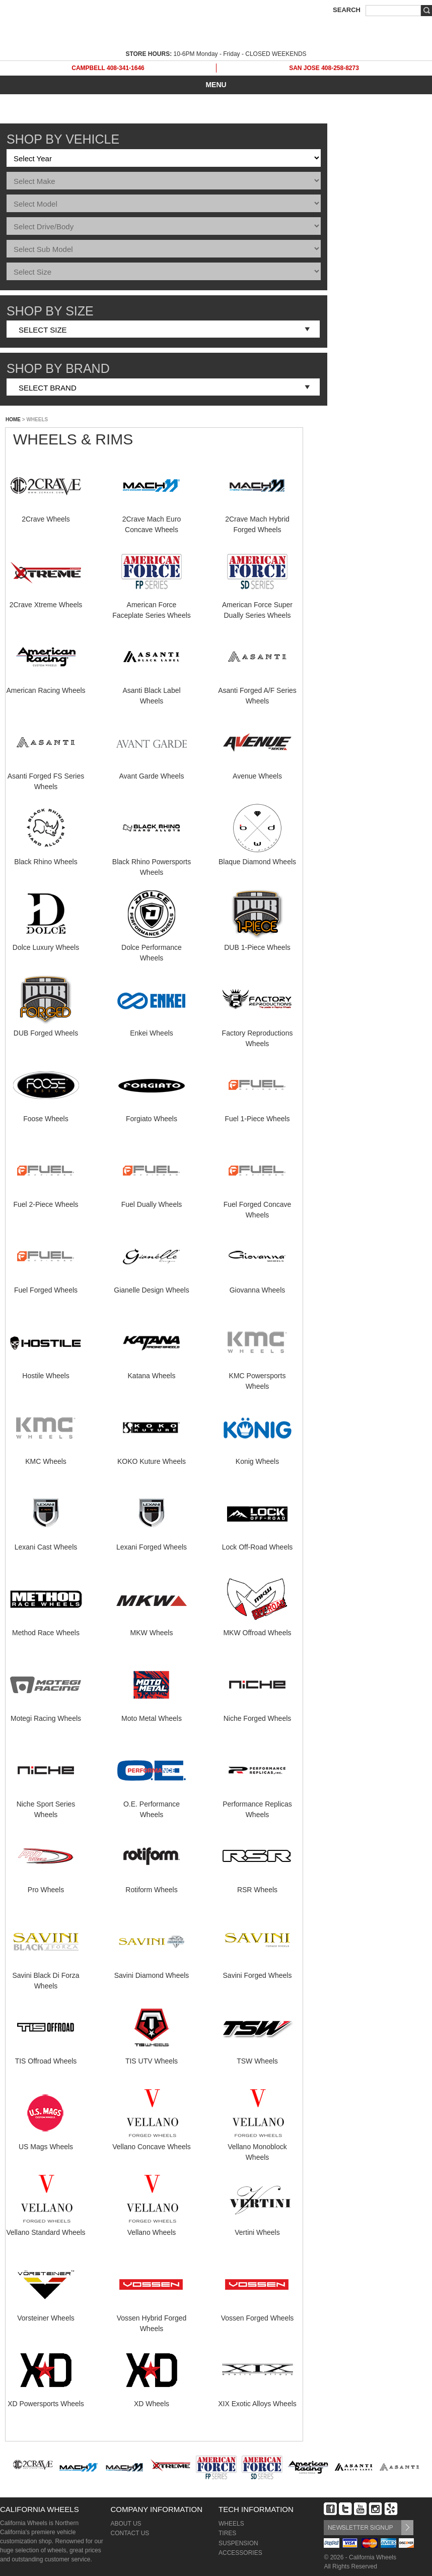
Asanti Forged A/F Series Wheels (257, 690)
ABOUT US (125, 2523)
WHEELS (231, 2523)
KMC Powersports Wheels (257, 1375)
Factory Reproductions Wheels (257, 1033)
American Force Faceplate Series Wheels (151, 604)
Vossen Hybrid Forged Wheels (151, 2318)
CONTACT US (129, 2533)
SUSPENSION (238, 2543)
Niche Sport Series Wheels (46, 1804)
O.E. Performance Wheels (151, 1804)
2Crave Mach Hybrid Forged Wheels (257, 519)
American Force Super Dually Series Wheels (257, 604)
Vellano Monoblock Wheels (257, 2146)
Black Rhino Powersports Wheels (151, 861)
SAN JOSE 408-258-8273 (324, 68)
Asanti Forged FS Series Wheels (46, 776)
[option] (33, 2469)
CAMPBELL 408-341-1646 (108, 68)
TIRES (227, 2533)
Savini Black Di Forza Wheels (46, 1975)
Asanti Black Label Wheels (151, 690)
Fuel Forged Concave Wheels (258, 1204)
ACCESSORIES (240, 2552)
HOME (13, 419)
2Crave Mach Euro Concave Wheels (151, 519)
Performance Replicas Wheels (257, 1804)
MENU (215, 85)
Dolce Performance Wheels (151, 947)
